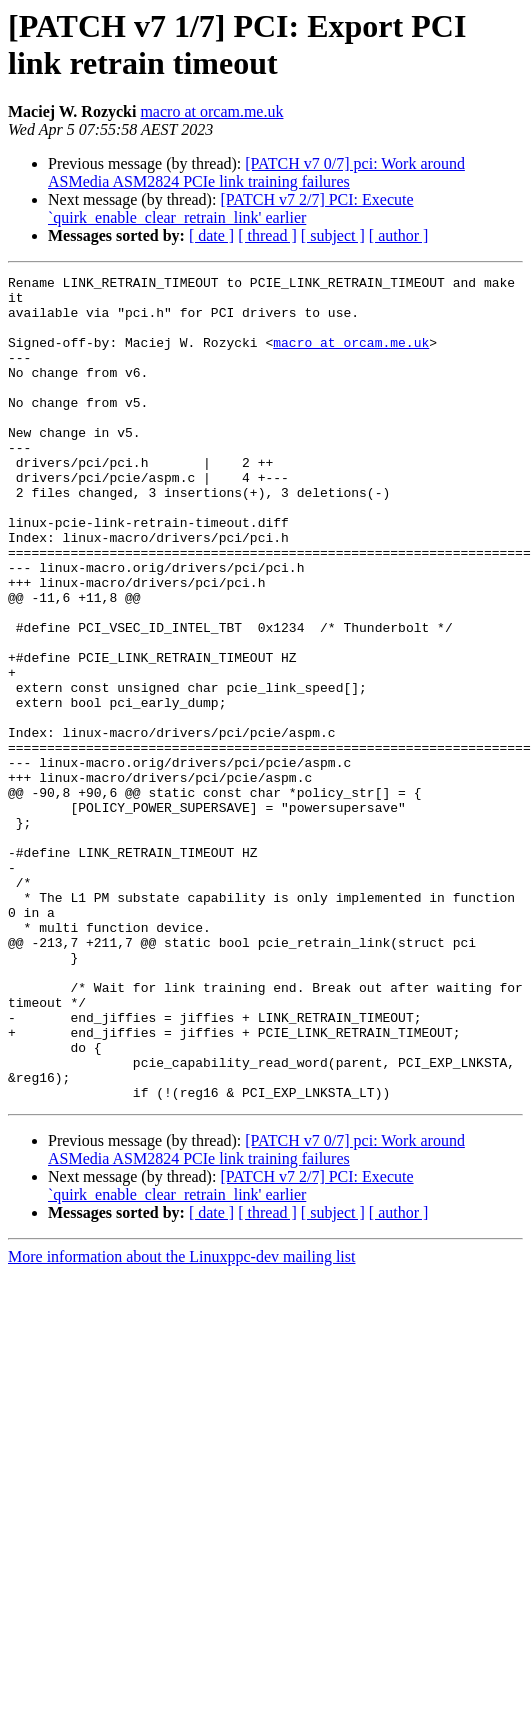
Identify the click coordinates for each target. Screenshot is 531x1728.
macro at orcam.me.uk (211, 111)
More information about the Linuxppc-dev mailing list (181, 1421)
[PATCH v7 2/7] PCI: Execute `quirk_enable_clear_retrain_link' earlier (231, 208)
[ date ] (211, 235)
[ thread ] (267, 235)
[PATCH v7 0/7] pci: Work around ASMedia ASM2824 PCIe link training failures (256, 172)
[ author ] (399, 235)
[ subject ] (333, 235)
